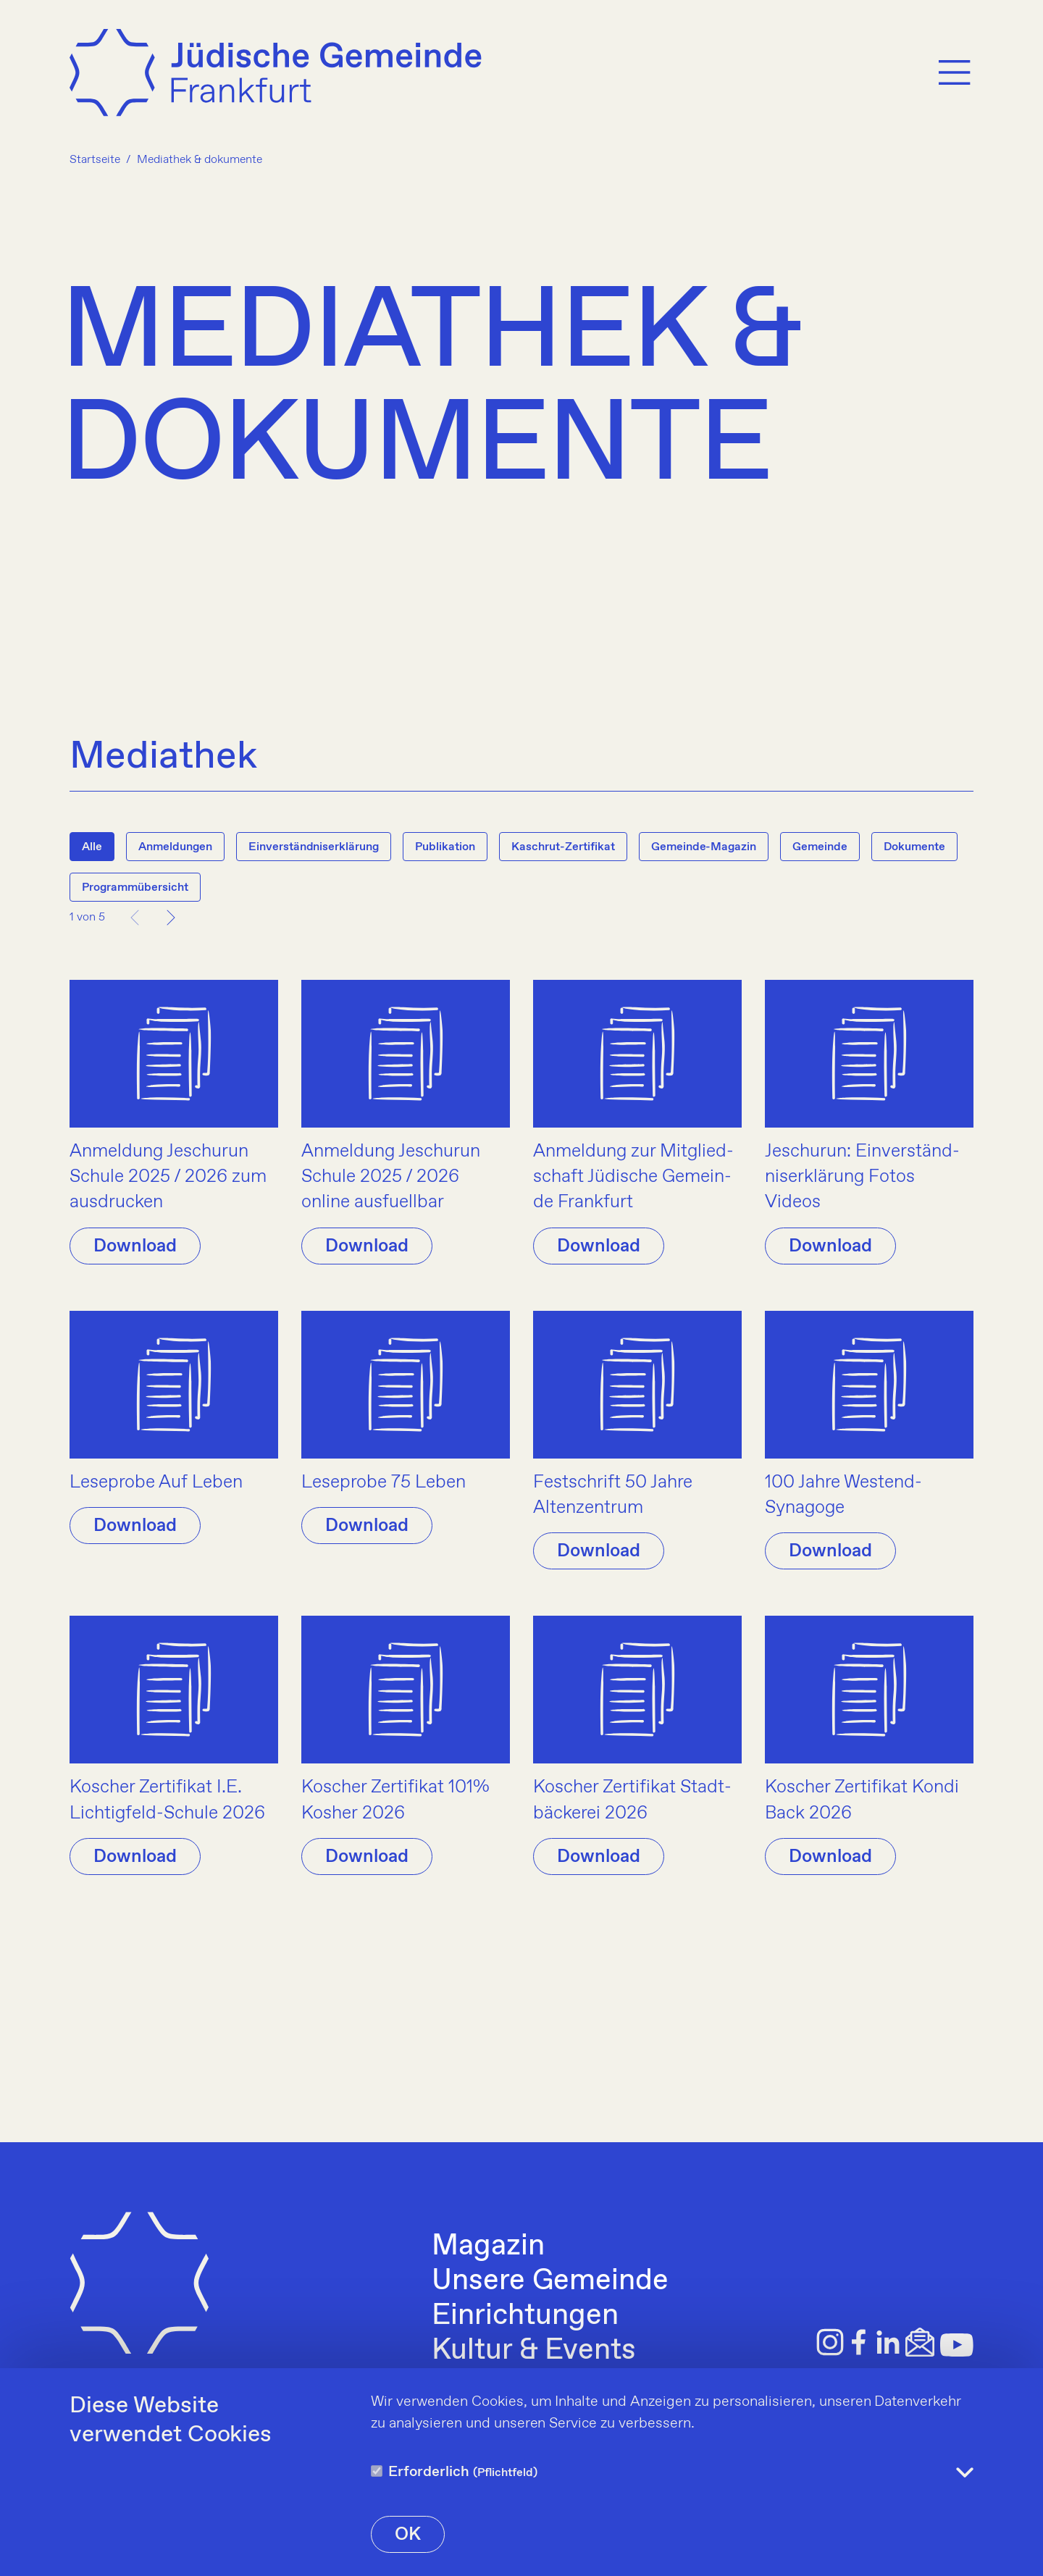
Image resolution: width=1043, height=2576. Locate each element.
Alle (92, 847)
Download (135, 1246)
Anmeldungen (175, 847)
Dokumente (914, 847)
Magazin (488, 2246)
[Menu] (954, 74)
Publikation (445, 847)
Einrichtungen (525, 2316)
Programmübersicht (135, 887)
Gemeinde (819, 847)
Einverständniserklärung (314, 847)
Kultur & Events (533, 2350)
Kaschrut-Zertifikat (563, 847)
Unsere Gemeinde (550, 2281)
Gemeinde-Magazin (704, 847)
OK (408, 2534)
